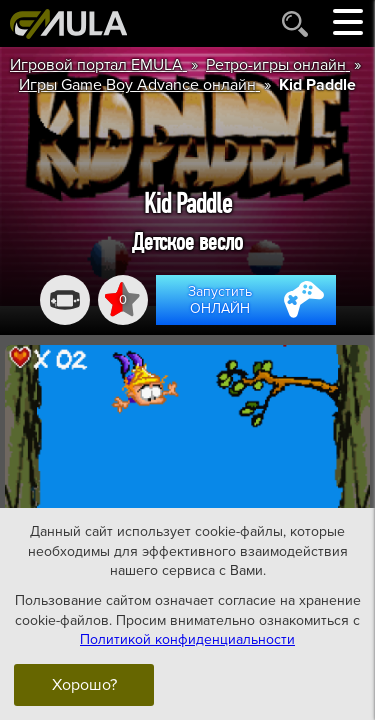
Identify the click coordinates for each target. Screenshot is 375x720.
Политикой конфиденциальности (187, 639)
